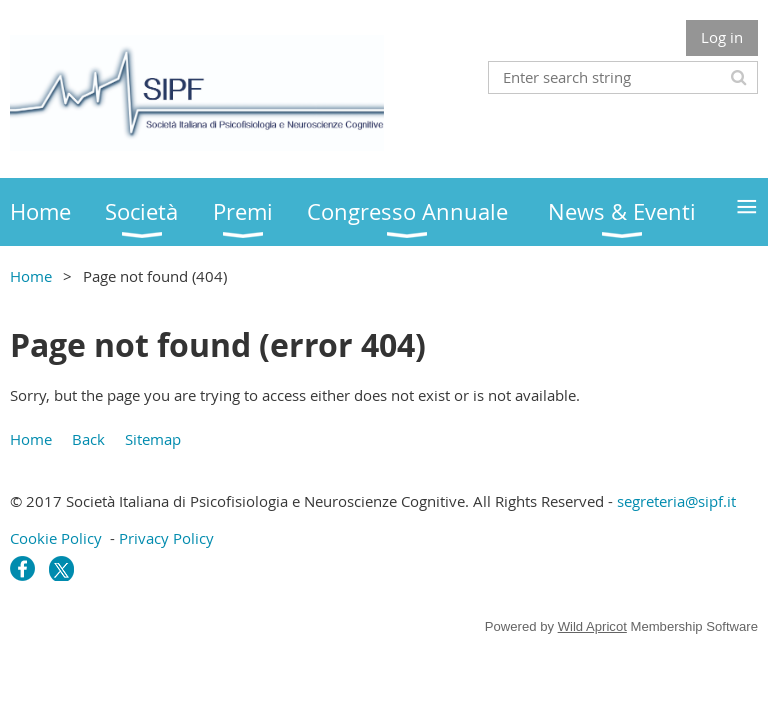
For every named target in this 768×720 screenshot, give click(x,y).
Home (31, 276)
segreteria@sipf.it (676, 501)
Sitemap (153, 439)
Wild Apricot (592, 626)
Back (88, 439)
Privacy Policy (166, 538)
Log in (722, 37)
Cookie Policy (56, 538)
